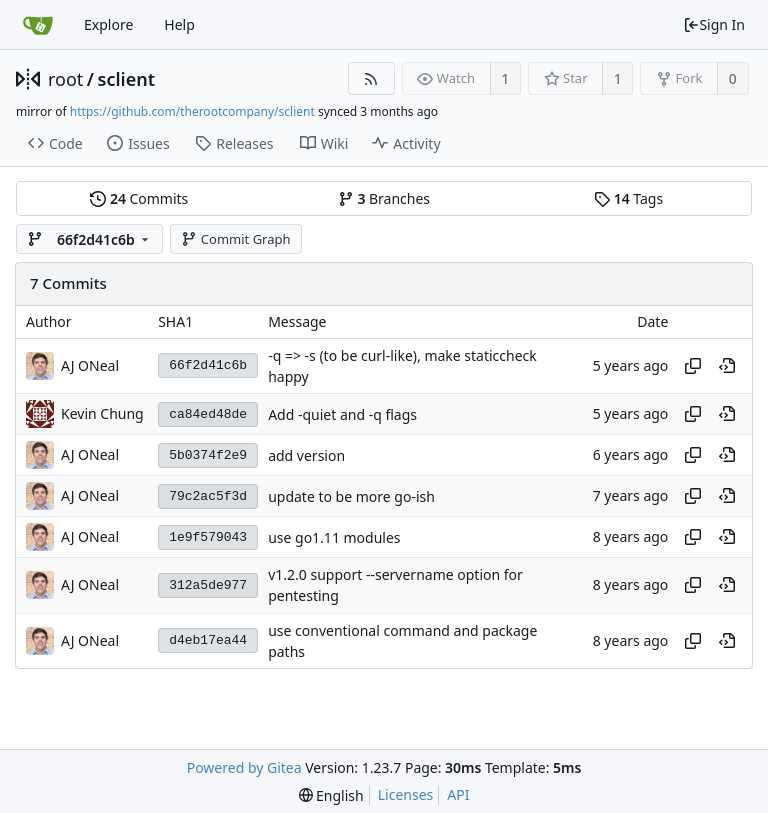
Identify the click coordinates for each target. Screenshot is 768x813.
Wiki (324, 143)
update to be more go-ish (351, 496)
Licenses (406, 794)
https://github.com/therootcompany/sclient (192, 111)
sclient (126, 79)
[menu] (331, 795)
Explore (108, 24)
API (458, 794)
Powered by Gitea (244, 767)
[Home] (38, 25)
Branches (384, 198)
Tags (628, 198)
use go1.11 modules (334, 537)
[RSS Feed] (371, 78)
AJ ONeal (90, 365)
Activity (406, 143)
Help (179, 24)
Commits (139, 198)
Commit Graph (235, 239)
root (65, 79)
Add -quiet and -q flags (342, 414)
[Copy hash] (693, 366)
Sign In (714, 24)
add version (306, 455)
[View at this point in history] (727, 366)
